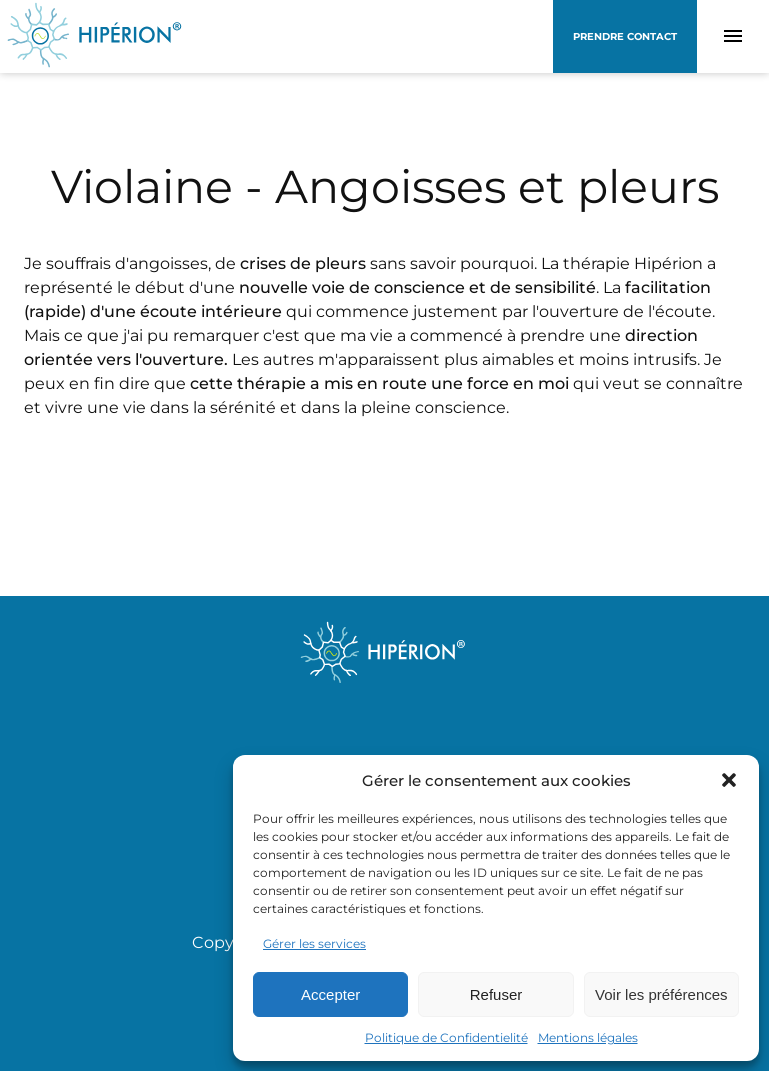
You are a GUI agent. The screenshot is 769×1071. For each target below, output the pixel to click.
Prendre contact (625, 36)
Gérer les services (314, 943)
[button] (729, 780)
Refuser (496, 994)
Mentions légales (588, 1037)
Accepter (330, 994)
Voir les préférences (661, 994)
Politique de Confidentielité (446, 1037)
